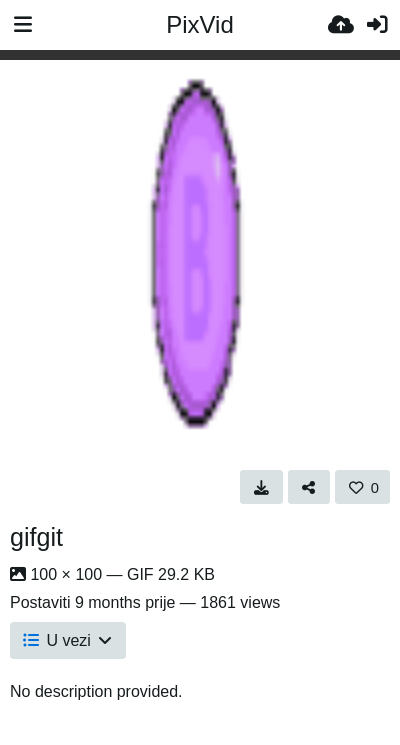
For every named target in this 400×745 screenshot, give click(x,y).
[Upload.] (341, 25)
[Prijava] (377, 25)
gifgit (36, 537)
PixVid (200, 24)
